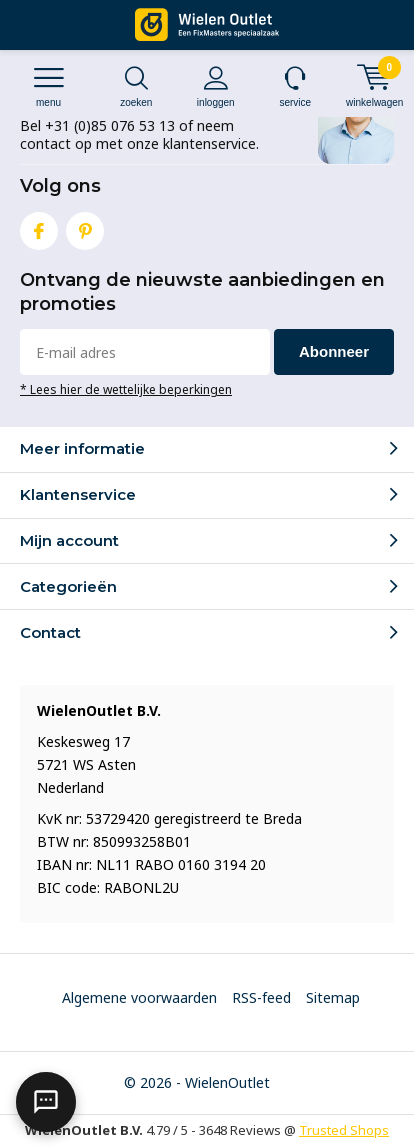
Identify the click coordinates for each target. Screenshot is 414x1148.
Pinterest (85, 226)
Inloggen (216, 86)
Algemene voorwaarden (139, 997)
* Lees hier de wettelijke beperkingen (126, 389)
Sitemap (333, 997)
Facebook (39, 226)
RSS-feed (261, 997)
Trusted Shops (344, 1130)
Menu (48, 86)
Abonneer (334, 351)
